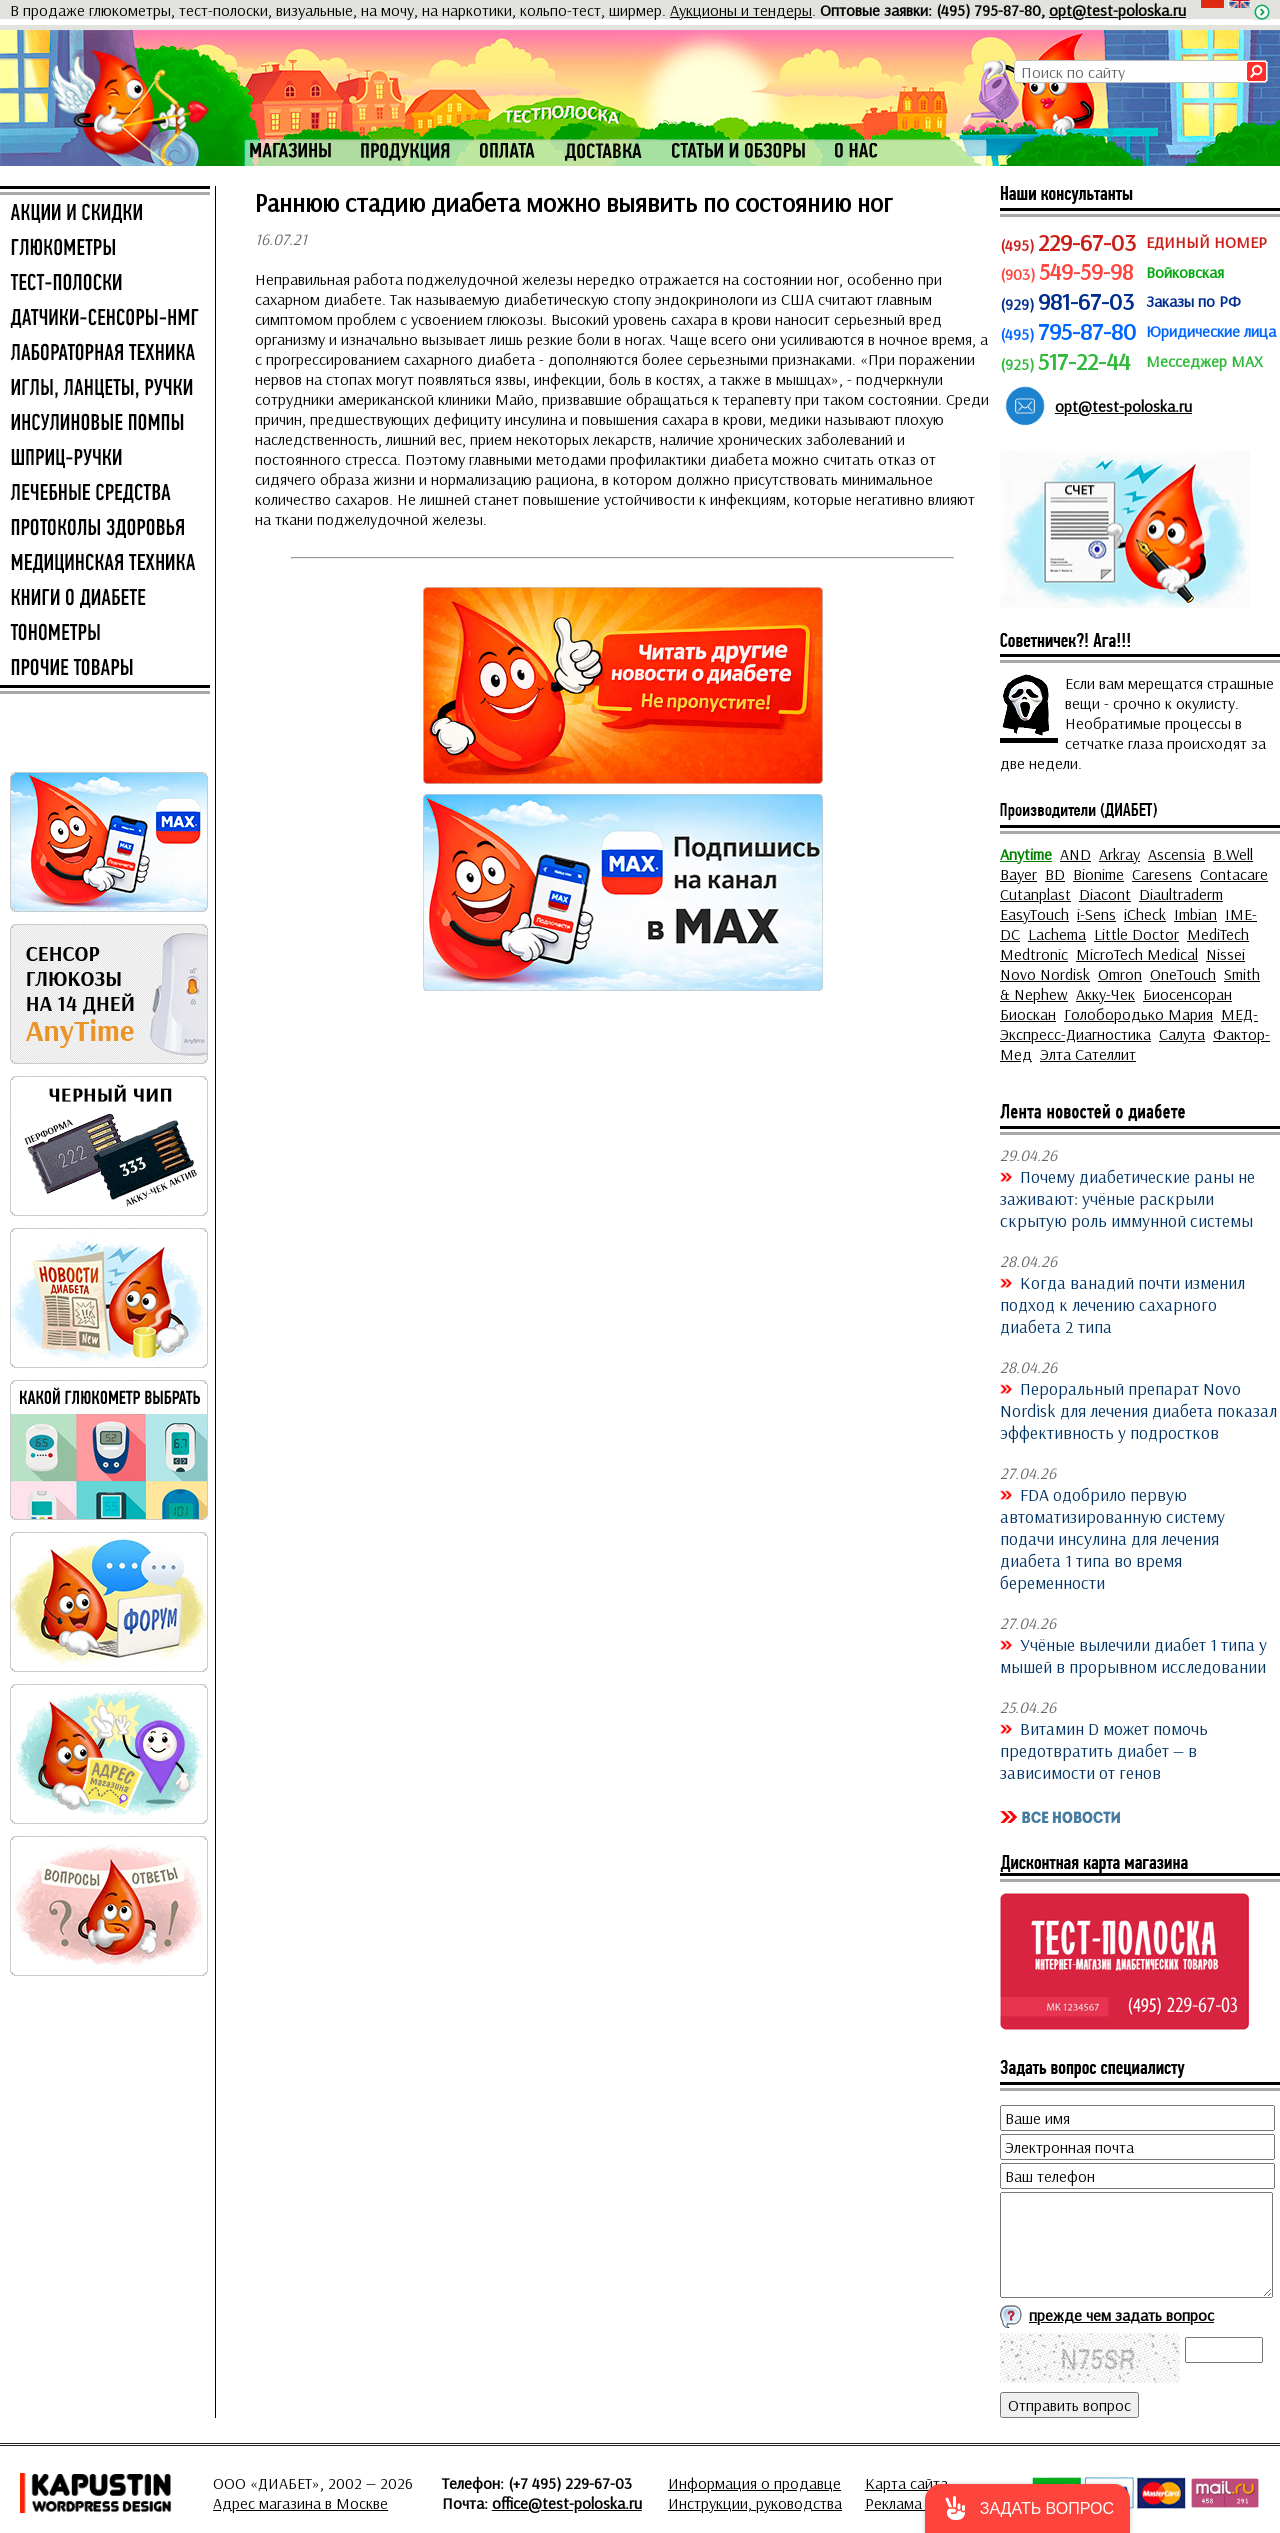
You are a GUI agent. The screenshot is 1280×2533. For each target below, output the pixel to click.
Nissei (1225, 954)
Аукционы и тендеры (741, 10)
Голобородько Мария (1138, 1014)
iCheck (1145, 914)
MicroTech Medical (1137, 954)
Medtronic (1034, 954)
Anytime (1026, 854)
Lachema (1057, 934)
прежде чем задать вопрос (1121, 2315)
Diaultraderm (1181, 894)
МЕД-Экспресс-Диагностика (1129, 1024)
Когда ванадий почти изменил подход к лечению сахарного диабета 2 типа (1122, 1304)
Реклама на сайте (924, 2503)
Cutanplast (1035, 894)
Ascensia (1176, 854)
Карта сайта (906, 2483)
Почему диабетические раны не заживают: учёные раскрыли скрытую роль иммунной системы (1127, 1198)
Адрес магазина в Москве (300, 2503)
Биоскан (1028, 1014)
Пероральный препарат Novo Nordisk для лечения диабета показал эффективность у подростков (1138, 1410)
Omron (1120, 974)
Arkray (1119, 854)
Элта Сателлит (1088, 1054)
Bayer (1018, 874)
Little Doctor (1136, 934)
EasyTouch (1034, 914)
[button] (1027, 2508)
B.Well (1233, 854)
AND (1075, 854)
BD (1055, 874)
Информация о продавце (754, 2483)
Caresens (1162, 874)
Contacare (1234, 874)
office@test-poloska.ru (567, 2503)
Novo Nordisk (1045, 974)
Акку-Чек (1105, 994)
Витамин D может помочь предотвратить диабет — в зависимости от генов (1104, 1750)
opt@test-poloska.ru (1117, 10)
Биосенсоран (1187, 994)
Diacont (1105, 894)
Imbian (1195, 914)
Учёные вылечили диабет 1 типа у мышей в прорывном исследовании (1133, 1655)
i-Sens (1096, 914)
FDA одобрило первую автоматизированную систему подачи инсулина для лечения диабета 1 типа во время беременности (1112, 1538)
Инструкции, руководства (755, 2503)
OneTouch (1183, 974)
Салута (1182, 1034)
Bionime (1098, 874)
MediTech (1218, 934)
